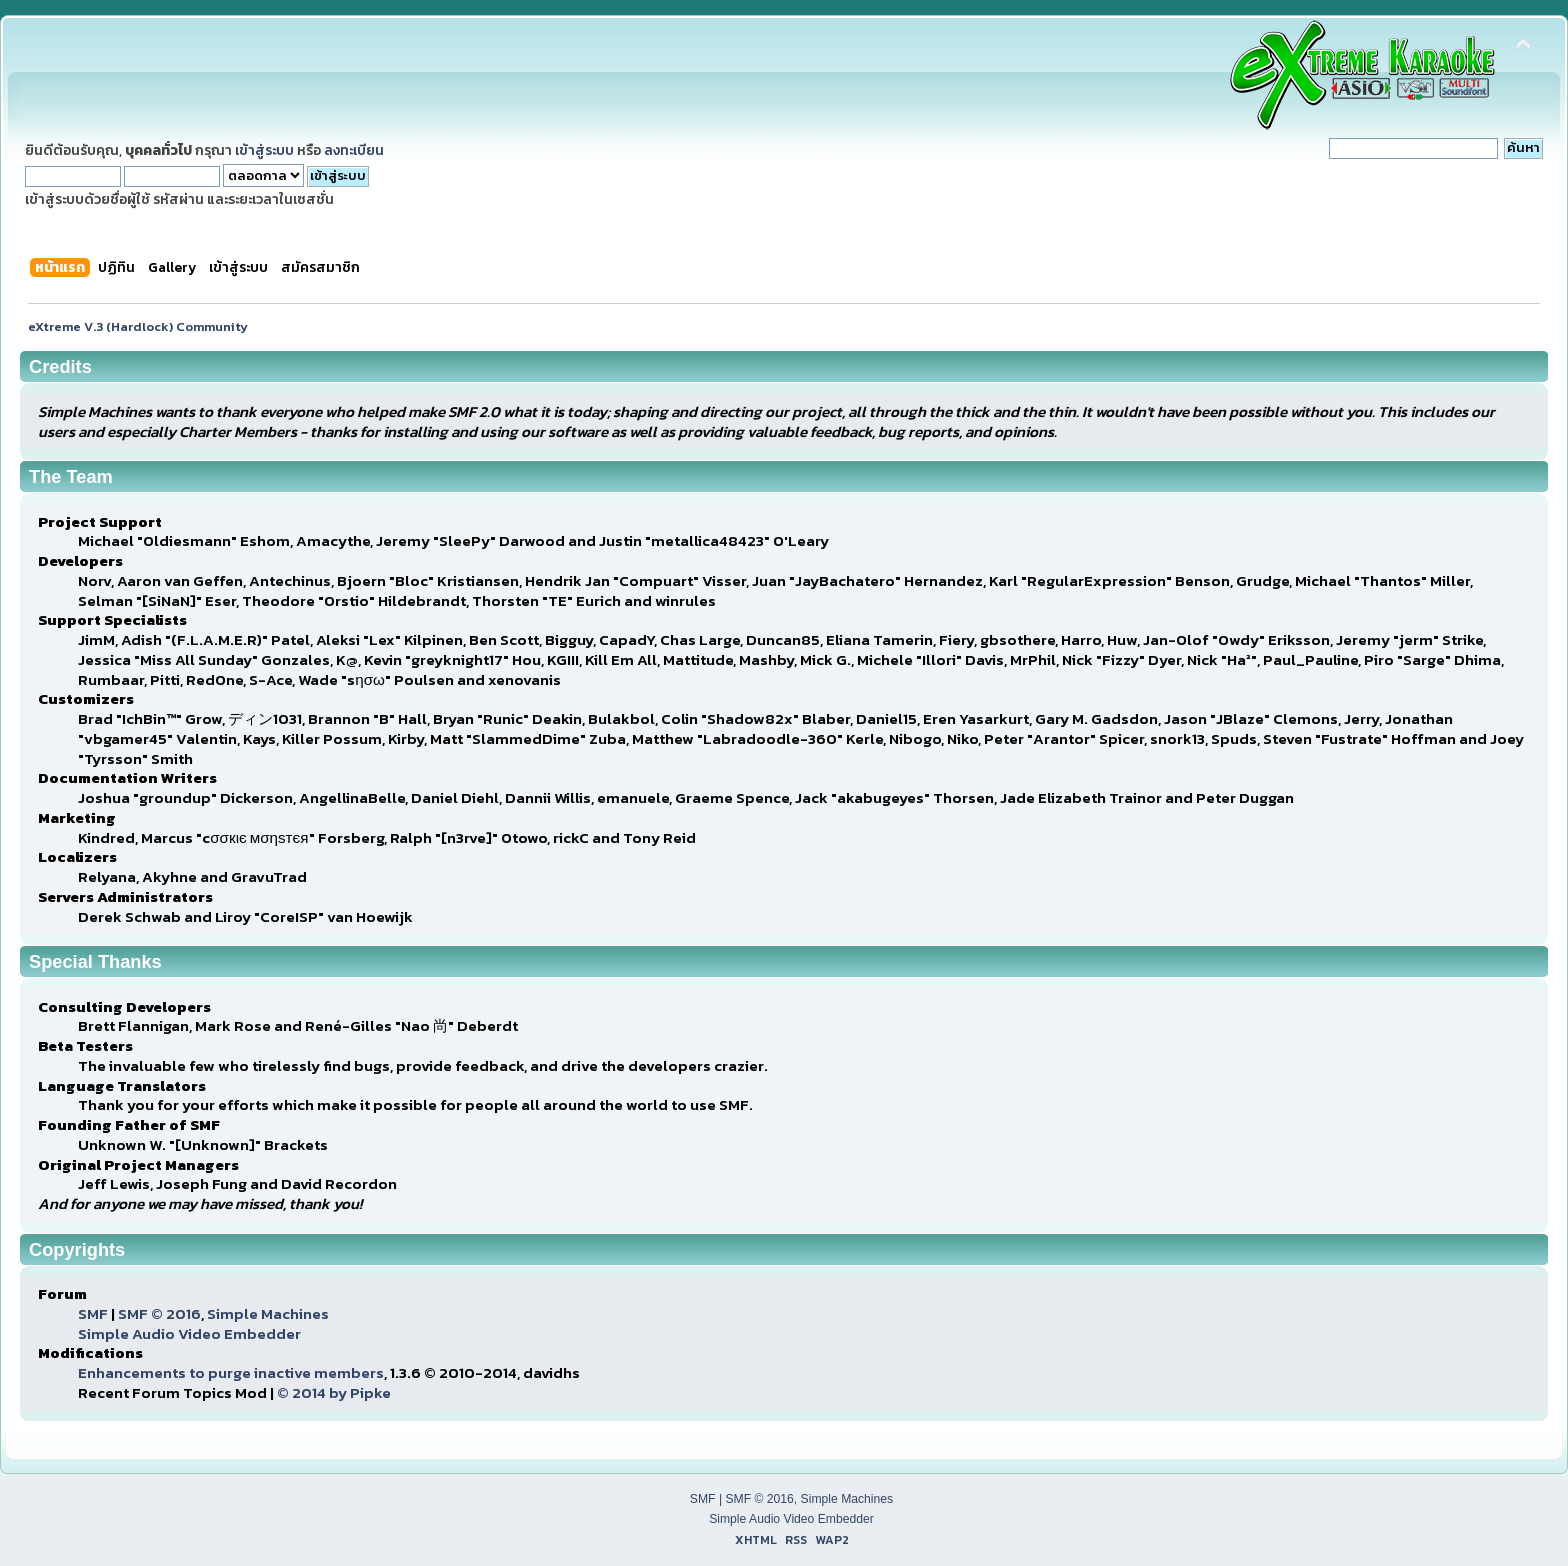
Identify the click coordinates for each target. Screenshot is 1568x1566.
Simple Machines (268, 1313)
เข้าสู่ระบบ (264, 150)
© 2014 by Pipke (334, 1392)
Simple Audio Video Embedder (189, 1333)
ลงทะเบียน (354, 150)
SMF (93, 1313)
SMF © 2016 (159, 1313)
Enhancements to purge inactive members (231, 1372)
